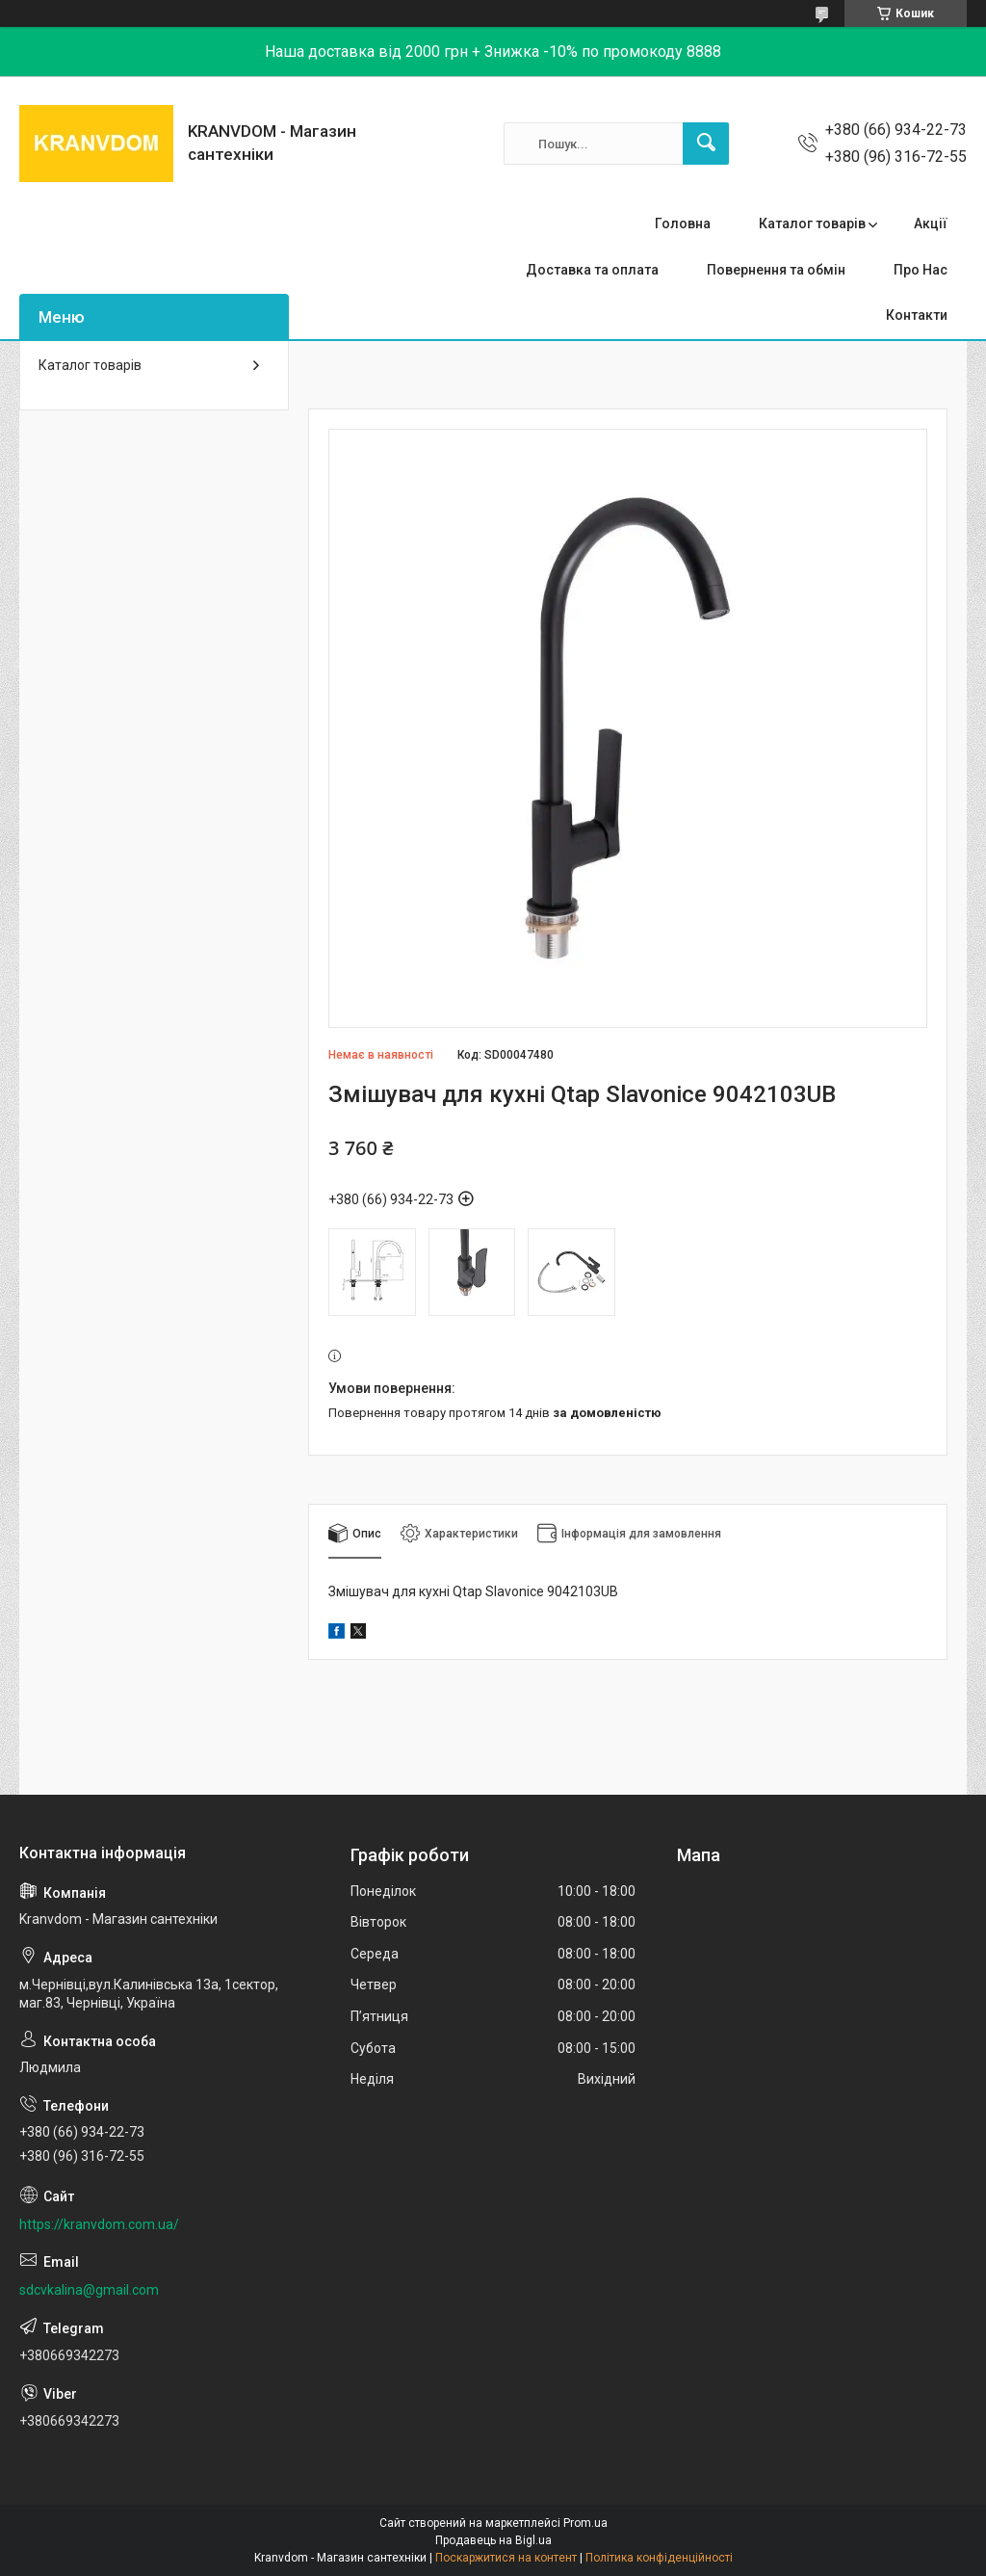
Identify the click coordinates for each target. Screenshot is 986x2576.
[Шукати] (706, 143)
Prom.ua (585, 2523)
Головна (683, 223)
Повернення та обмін (776, 269)
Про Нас (920, 269)
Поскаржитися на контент (506, 2557)
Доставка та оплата (592, 269)
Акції (930, 223)
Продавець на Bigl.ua (493, 2540)
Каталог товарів (812, 223)
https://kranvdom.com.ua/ (99, 2224)
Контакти (916, 315)
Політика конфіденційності (659, 2557)
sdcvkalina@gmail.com (89, 2290)
